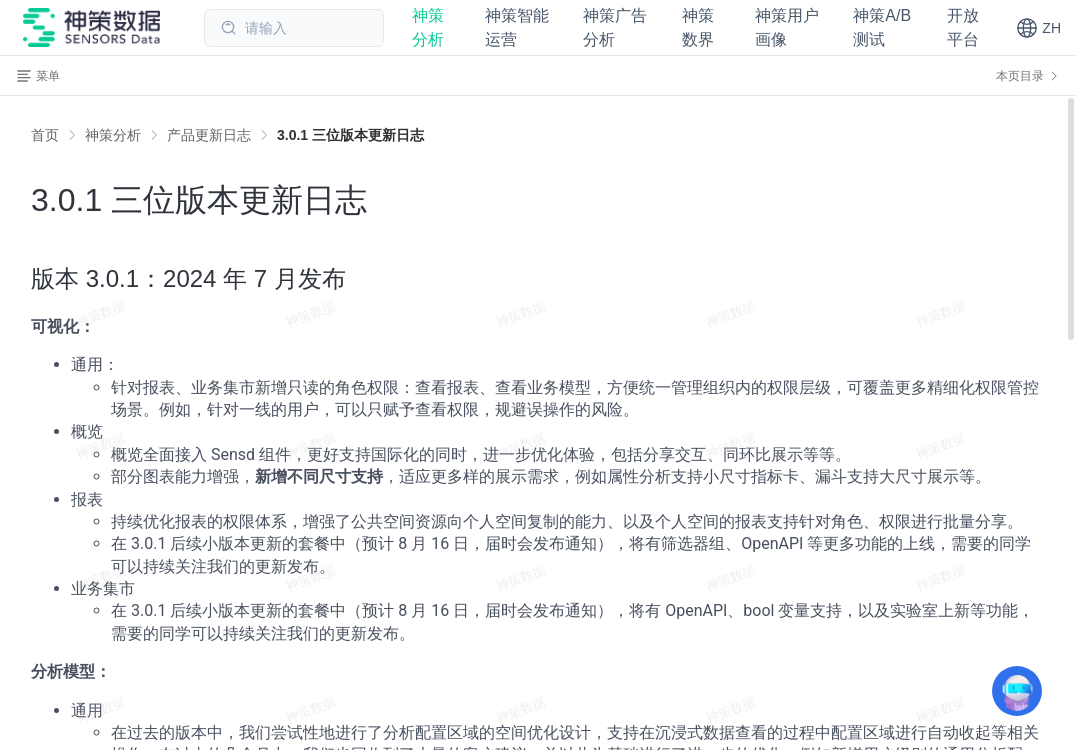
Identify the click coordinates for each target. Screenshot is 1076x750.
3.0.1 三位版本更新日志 (350, 135)
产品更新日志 (209, 135)
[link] (113, 135)
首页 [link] (45, 135)
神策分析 (113, 135)
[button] (1038, 28)
